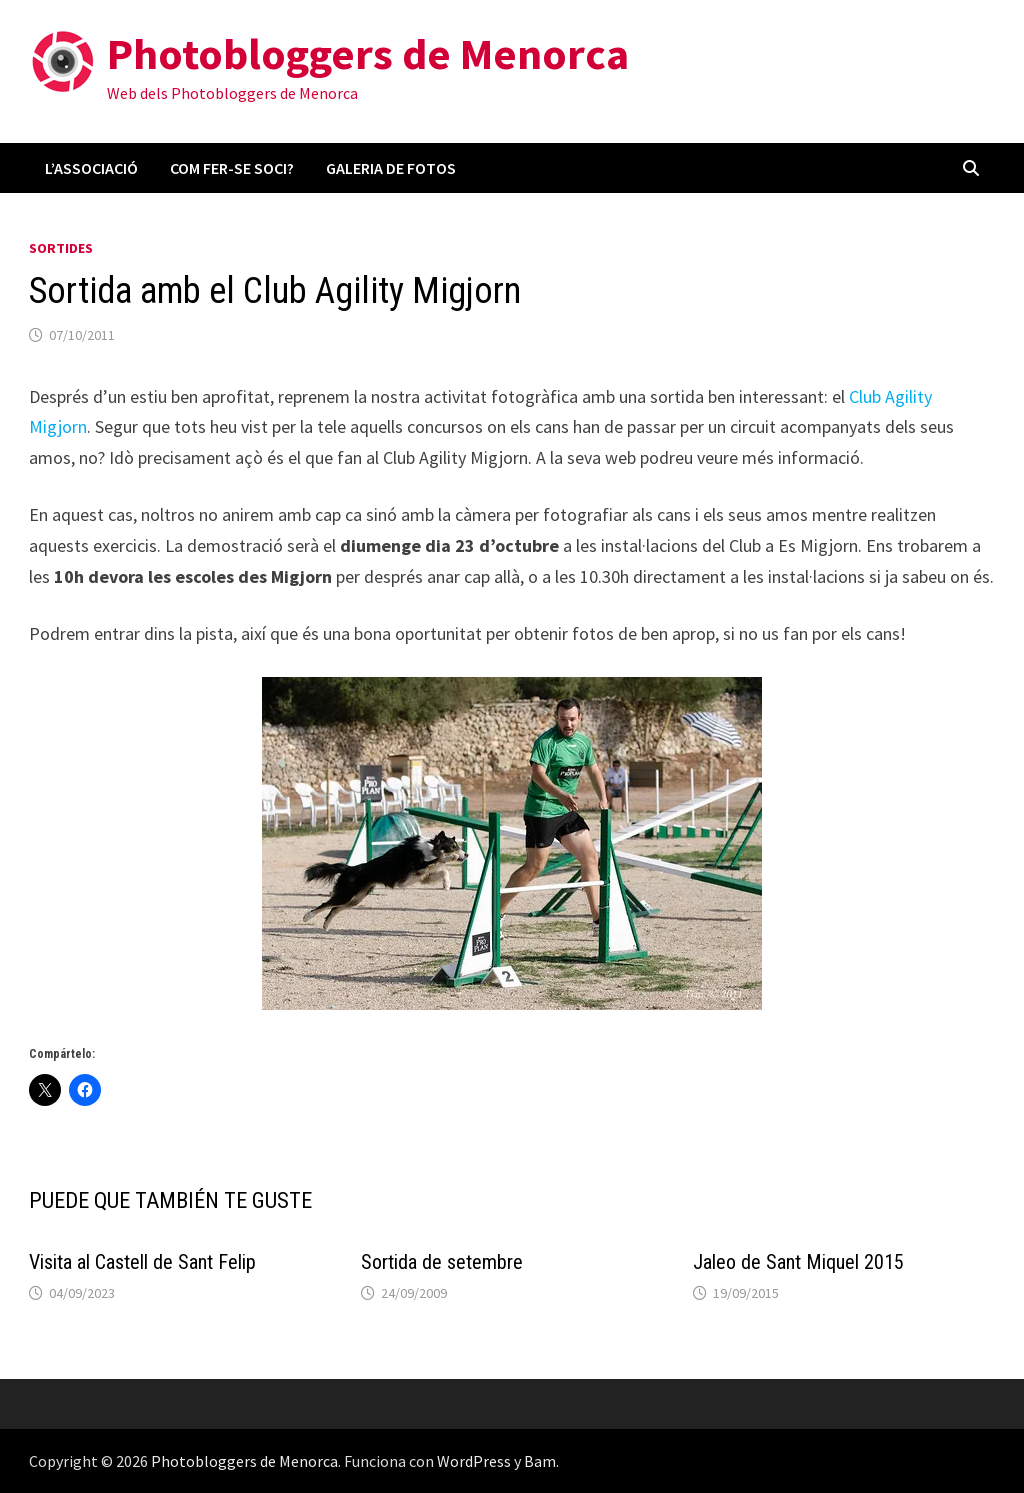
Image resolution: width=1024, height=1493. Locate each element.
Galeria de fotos (391, 168)
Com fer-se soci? (232, 168)
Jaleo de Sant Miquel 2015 (798, 1262)
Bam (540, 1461)
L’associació (91, 168)
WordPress (474, 1461)
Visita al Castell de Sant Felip (142, 1262)
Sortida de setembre (442, 1262)
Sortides (61, 248)
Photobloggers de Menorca (368, 53)
